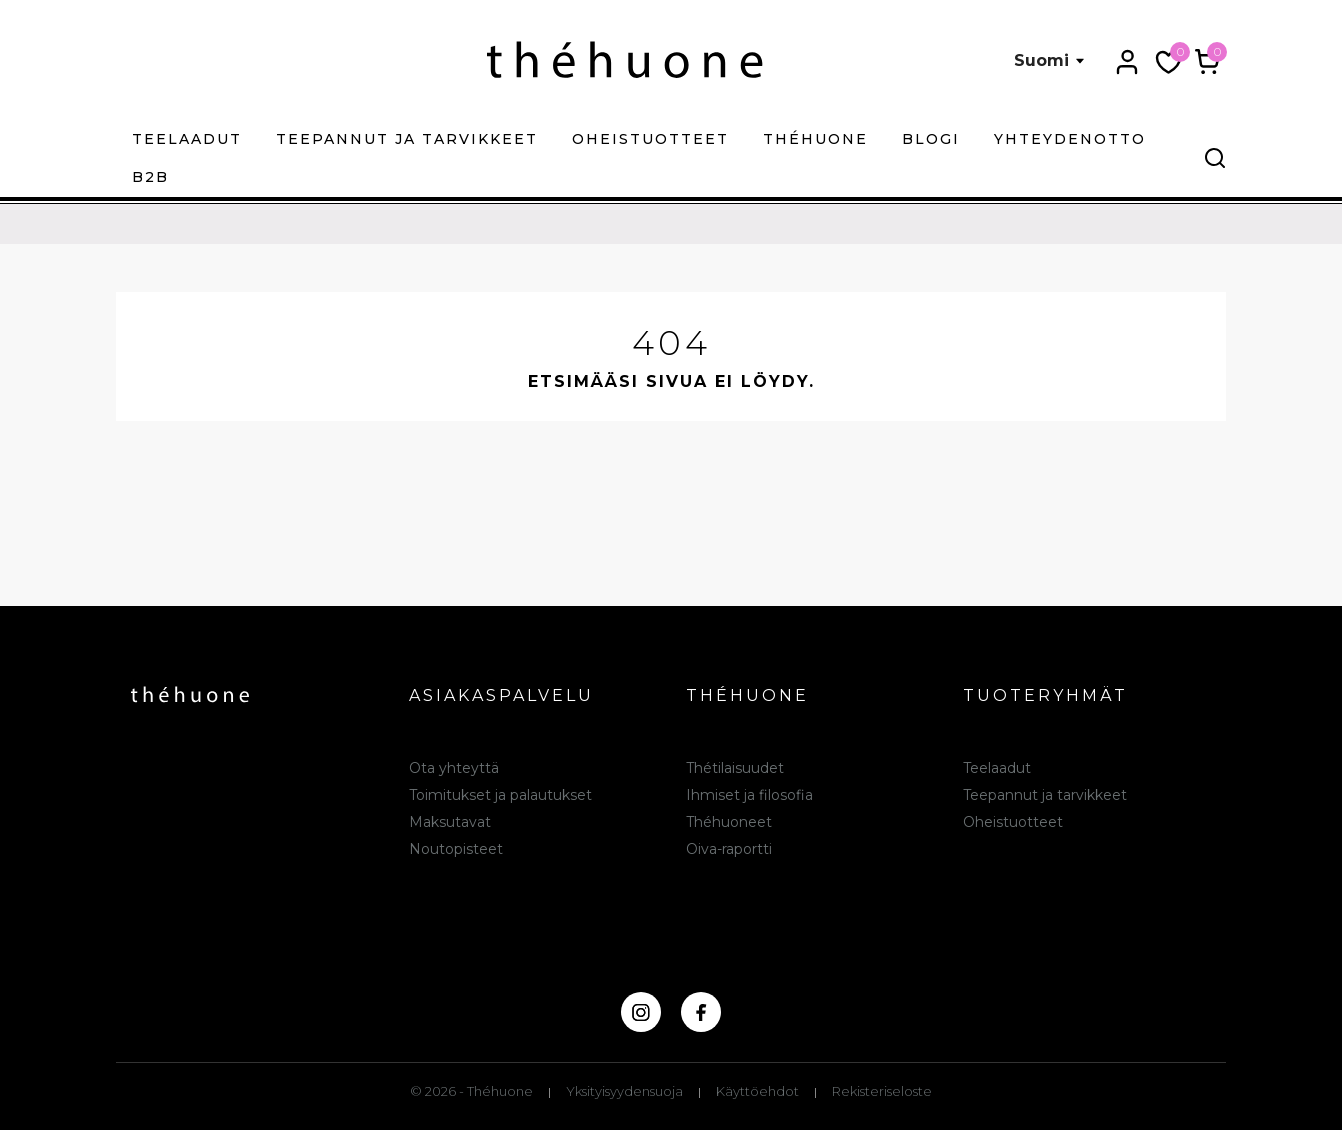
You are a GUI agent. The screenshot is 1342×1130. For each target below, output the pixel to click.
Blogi (931, 139)
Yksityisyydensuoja (624, 1091)
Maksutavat (450, 822)
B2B (150, 177)
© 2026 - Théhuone (471, 1091)
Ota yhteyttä (454, 768)
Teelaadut (187, 139)
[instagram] (641, 1012)
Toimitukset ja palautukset (500, 795)
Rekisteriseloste (882, 1091)
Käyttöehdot (757, 1091)
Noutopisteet (456, 849)
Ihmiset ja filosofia (749, 795)
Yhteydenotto (1070, 139)
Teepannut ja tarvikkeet (407, 139)
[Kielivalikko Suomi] (1050, 61)
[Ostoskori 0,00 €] (1207, 61)
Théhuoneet (729, 822)
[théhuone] (624, 59)
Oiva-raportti (729, 849)
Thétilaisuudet (735, 768)
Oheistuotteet (650, 139)
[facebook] (701, 1012)
